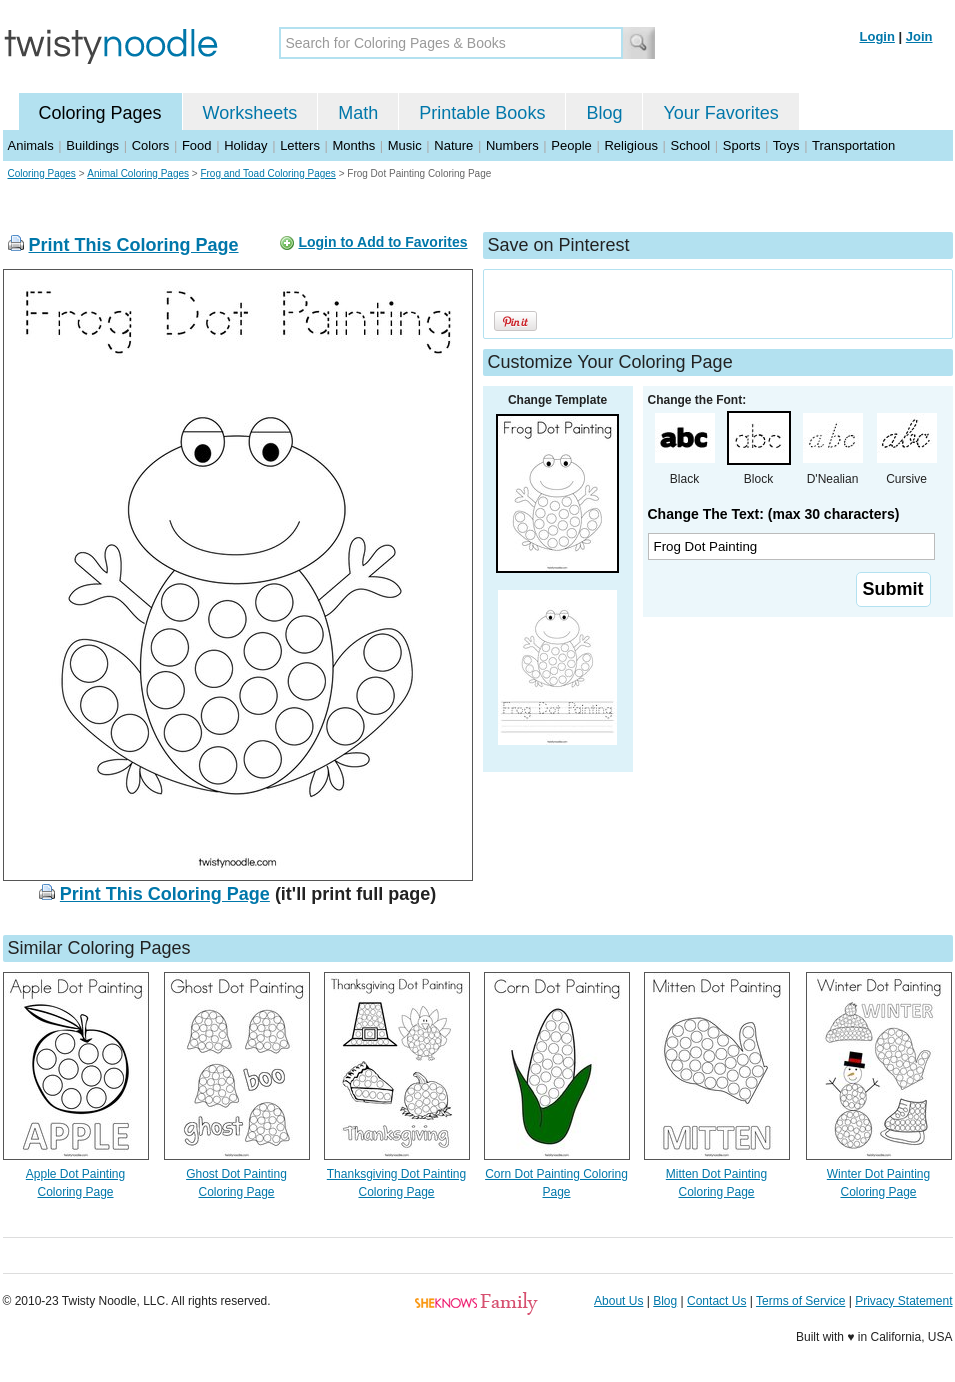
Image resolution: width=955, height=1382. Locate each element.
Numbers (512, 145)
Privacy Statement (903, 1301)
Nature (453, 145)
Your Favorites (720, 113)
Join (919, 36)
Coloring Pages (100, 113)
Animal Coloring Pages (138, 173)
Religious (630, 145)
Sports (742, 145)
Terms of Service (800, 1301)
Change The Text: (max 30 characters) (774, 514)
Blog (604, 113)
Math (358, 113)
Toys (786, 145)
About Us (618, 1301)
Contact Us (716, 1301)
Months (354, 145)
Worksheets (250, 113)
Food (197, 145)
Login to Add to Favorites (382, 242)
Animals (31, 145)
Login (877, 36)
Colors (151, 145)
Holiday (245, 145)
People (571, 145)
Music (405, 145)
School (691, 145)
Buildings (92, 145)
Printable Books (482, 113)
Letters (300, 145)
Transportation (853, 145)
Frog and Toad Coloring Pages (267, 173)
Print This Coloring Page (134, 245)
